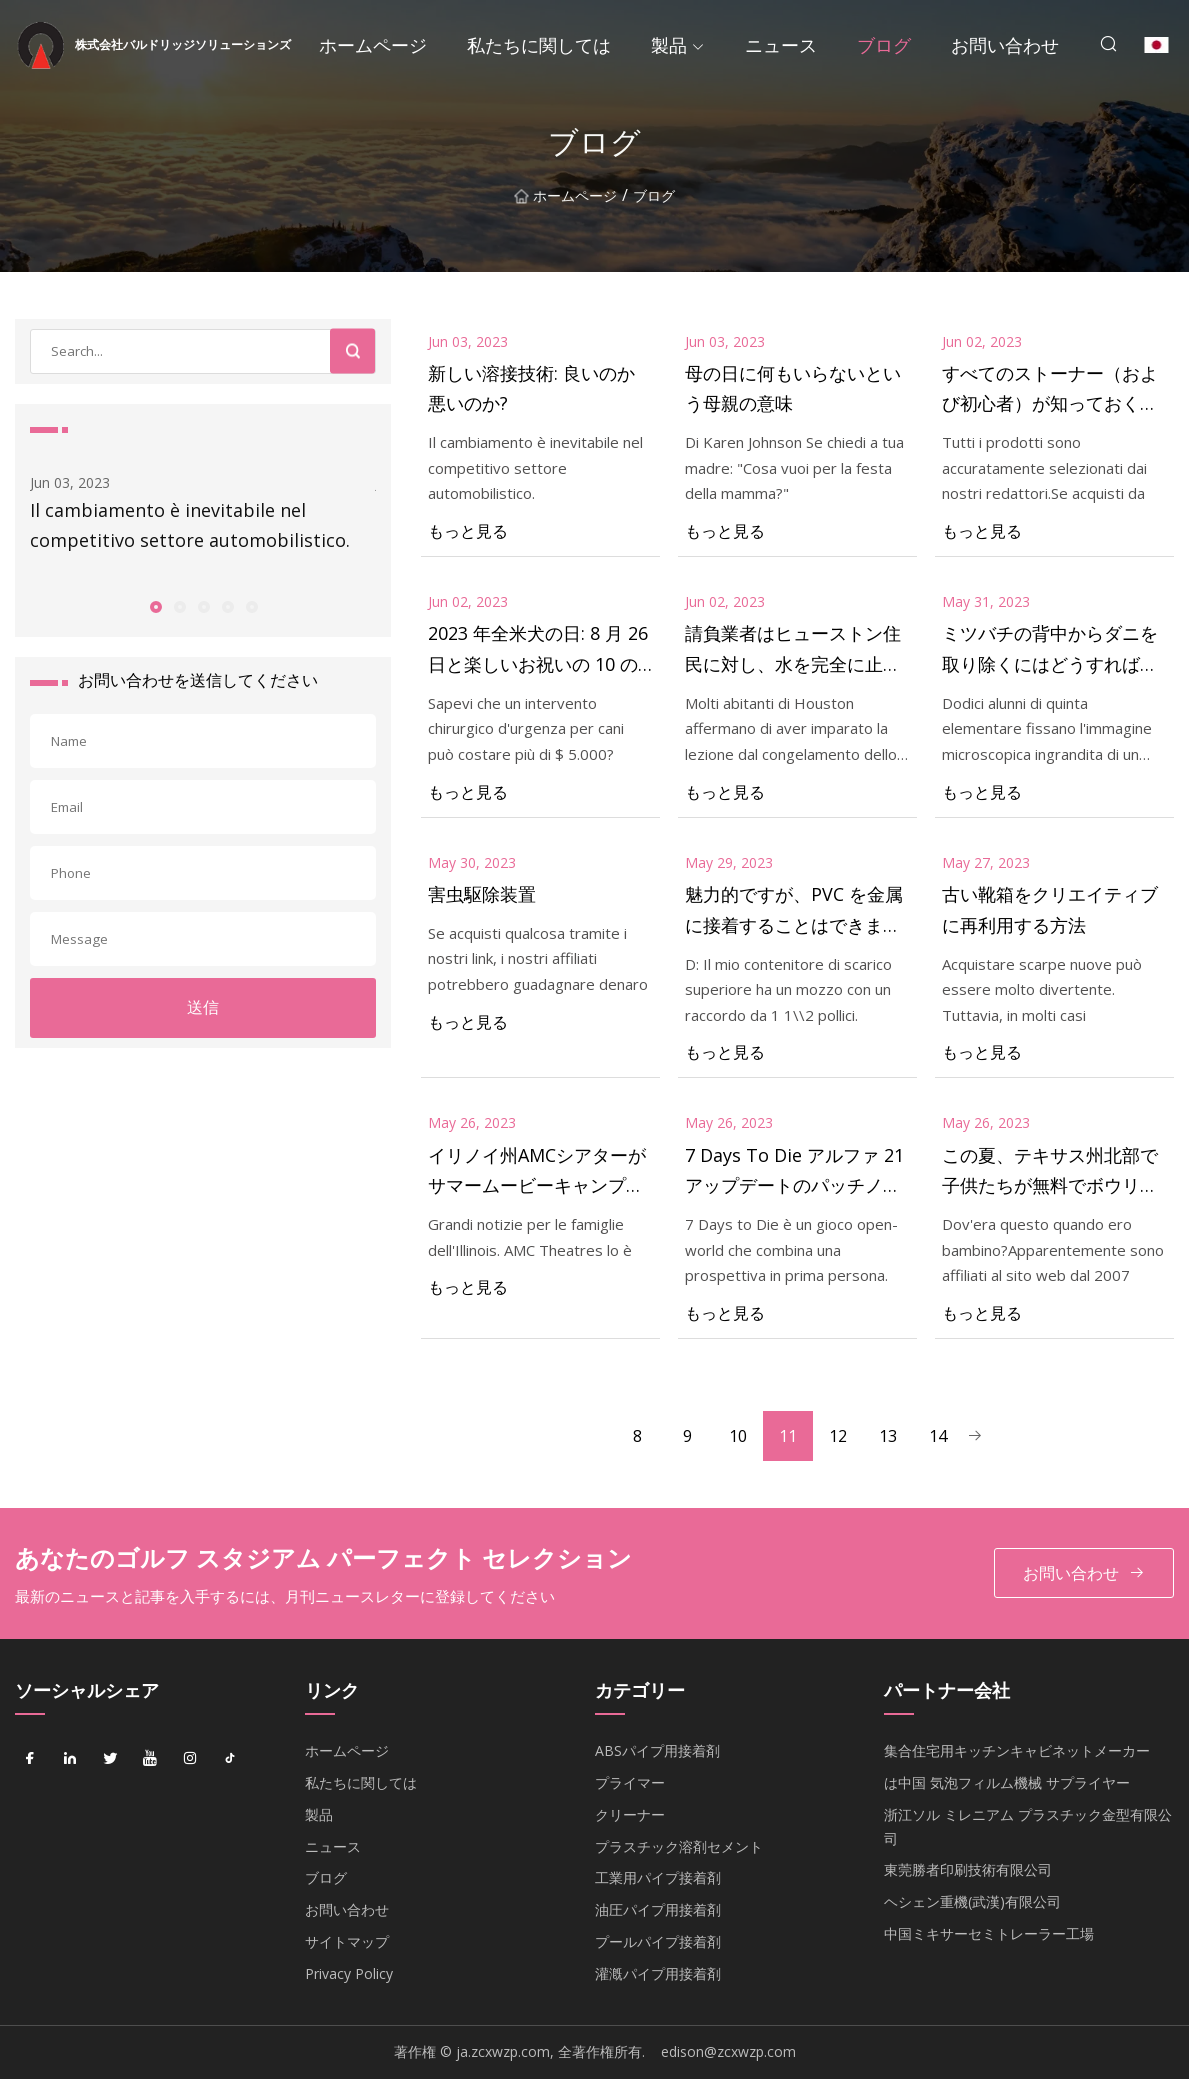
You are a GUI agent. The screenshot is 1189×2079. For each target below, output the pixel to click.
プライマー (630, 1782)
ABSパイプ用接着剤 (657, 1750)
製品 (669, 45)
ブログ (884, 45)
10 (738, 1436)
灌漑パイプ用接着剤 (658, 1973)
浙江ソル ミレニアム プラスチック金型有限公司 (1028, 1826)
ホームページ (373, 45)
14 (938, 1436)
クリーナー (630, 1814)
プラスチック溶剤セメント (679, 1846)
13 (888, 1436)
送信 (203, 1007)
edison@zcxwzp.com (728, 2051)
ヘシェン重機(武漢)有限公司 (972, 1901)
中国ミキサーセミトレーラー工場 (989, 1933)
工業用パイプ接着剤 (658, 1877)
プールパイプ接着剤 (658, 1941)
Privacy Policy (349, 1973)
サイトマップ (347, 1941)
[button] (155, 606)
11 (788, 1436)
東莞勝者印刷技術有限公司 (968, 1869)
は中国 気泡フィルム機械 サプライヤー (1007, 1782)
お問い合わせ (1005, 45)
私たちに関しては (539, 45)
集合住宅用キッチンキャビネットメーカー (1017, 1750)
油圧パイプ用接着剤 (658, 1909)
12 (838, 1436)
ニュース (781, 45)
